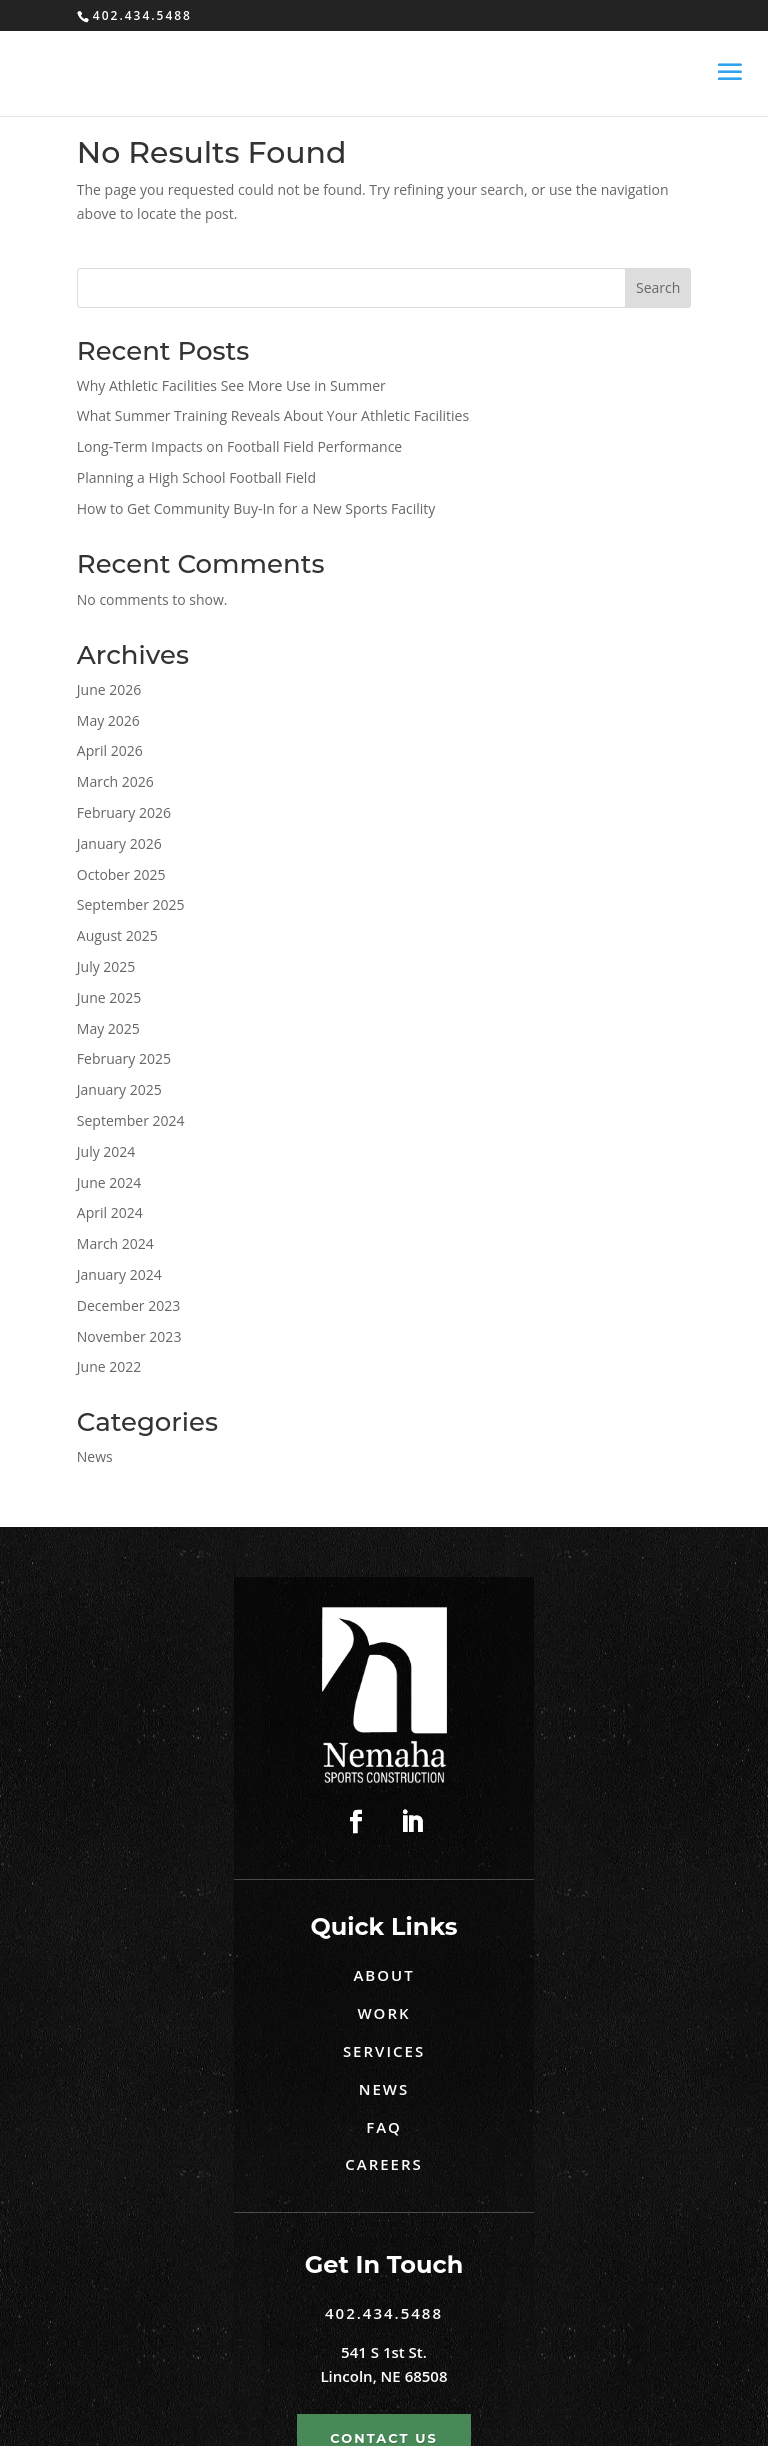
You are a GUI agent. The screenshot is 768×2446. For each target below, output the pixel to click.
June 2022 (109, 1366)
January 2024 (119, 1274)
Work (383, 2013)
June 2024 (109, 1182)
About (383, 1975)
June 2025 (109, 997)
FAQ (384, 2127)
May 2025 (108, 1028)
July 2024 (106, 1151)
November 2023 (129, 1336)
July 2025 (106, 966)
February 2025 (124, 1058)
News (95, 1456)
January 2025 (119, 1089)
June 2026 (109, 689)
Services (384, 2051)
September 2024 (131, 1120)
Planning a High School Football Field (198, 477)
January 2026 (119, 843)
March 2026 (115, 781)
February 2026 (124, 812)
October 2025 (121, 874)
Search (658, 287)
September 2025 (131, 904)
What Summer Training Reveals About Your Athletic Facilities (273, 415)
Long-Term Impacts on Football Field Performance (239, 446)
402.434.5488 (384, 2313)
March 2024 (115, 1243)
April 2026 (110, 750)
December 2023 (128, 1305)
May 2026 (108, 720)
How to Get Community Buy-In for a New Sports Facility (256, 508)
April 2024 (110, 1212)
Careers (384, 2164)
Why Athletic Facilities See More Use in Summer (231, 385)
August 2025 (117, 935)
